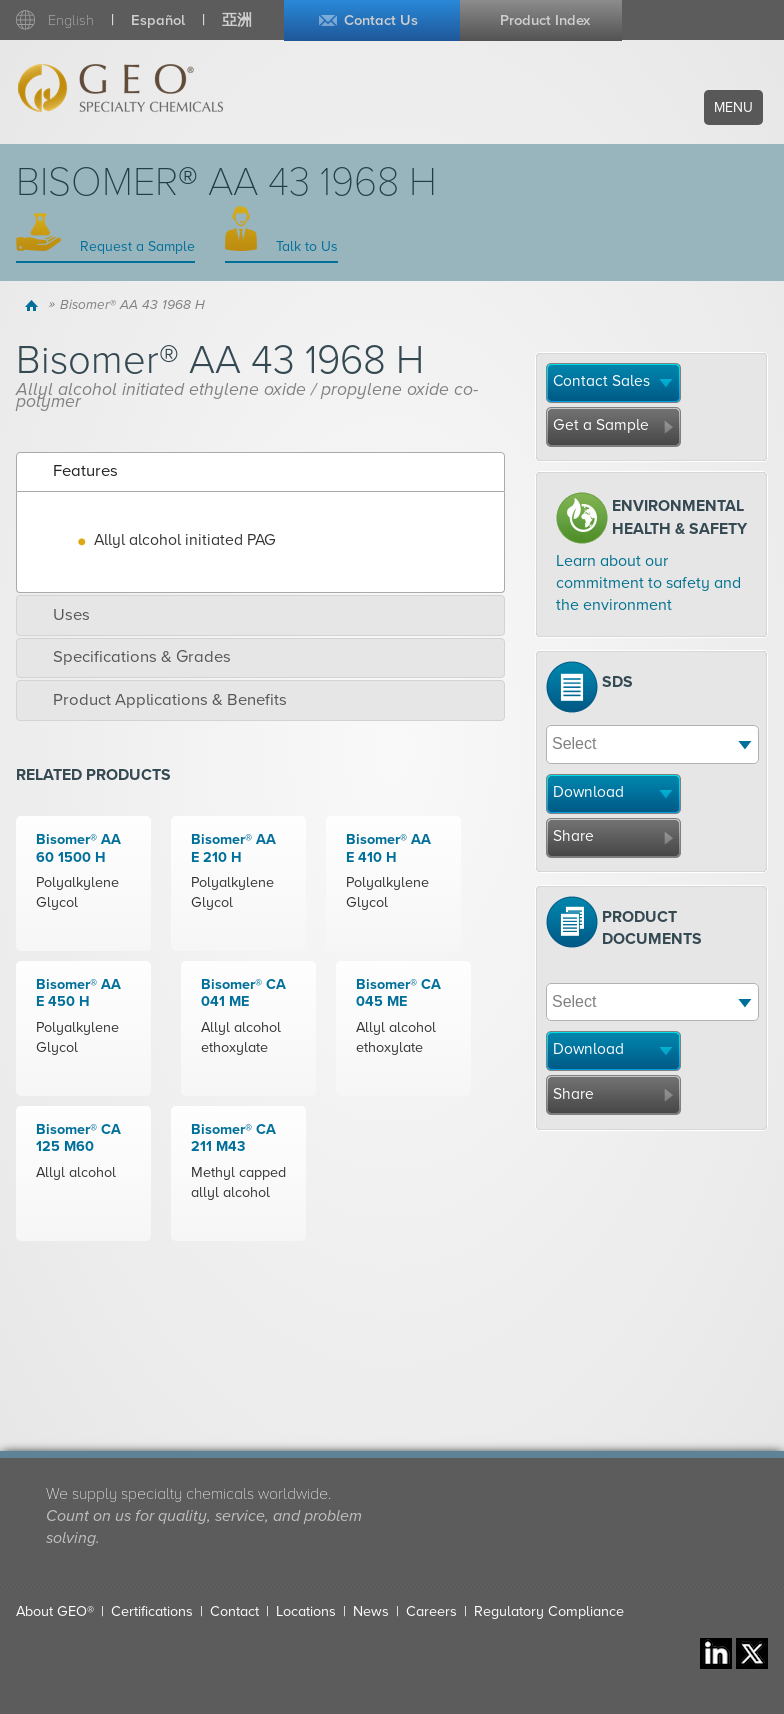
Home (34, 305)
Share (573, 836)
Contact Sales (601, 381)
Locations (306, 1611)
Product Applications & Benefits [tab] (156, 700)
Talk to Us (305, 246)
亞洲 (237, 20)
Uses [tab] (57, 615)
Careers (431, 1611)
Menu (733, 107)
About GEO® (55, 1611)
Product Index (545, 20)
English (71, 20)
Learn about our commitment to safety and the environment (648, 583)
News (371, 1611)
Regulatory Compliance (549, 1611)
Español (158, 20)
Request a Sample (135, 246)
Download (588, 792)
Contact (234, 1611)
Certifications (152, 1611)
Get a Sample (601, 425)
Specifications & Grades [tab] (128, 657)
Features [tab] (71, 471)
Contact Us (381, 20)
